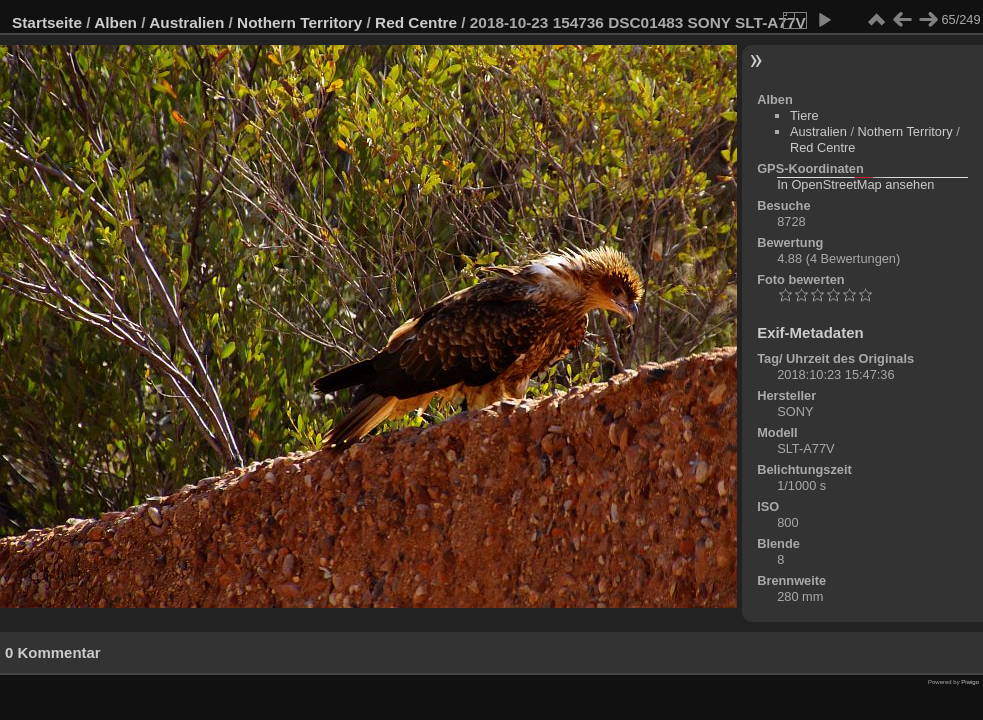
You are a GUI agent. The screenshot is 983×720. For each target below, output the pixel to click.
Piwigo (970, 682)
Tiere (804, 115)
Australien (186, 22)
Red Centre (416, 22)
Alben (115, 22)
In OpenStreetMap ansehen (855, 184)
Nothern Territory (299, 22)
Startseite (47, 22)
